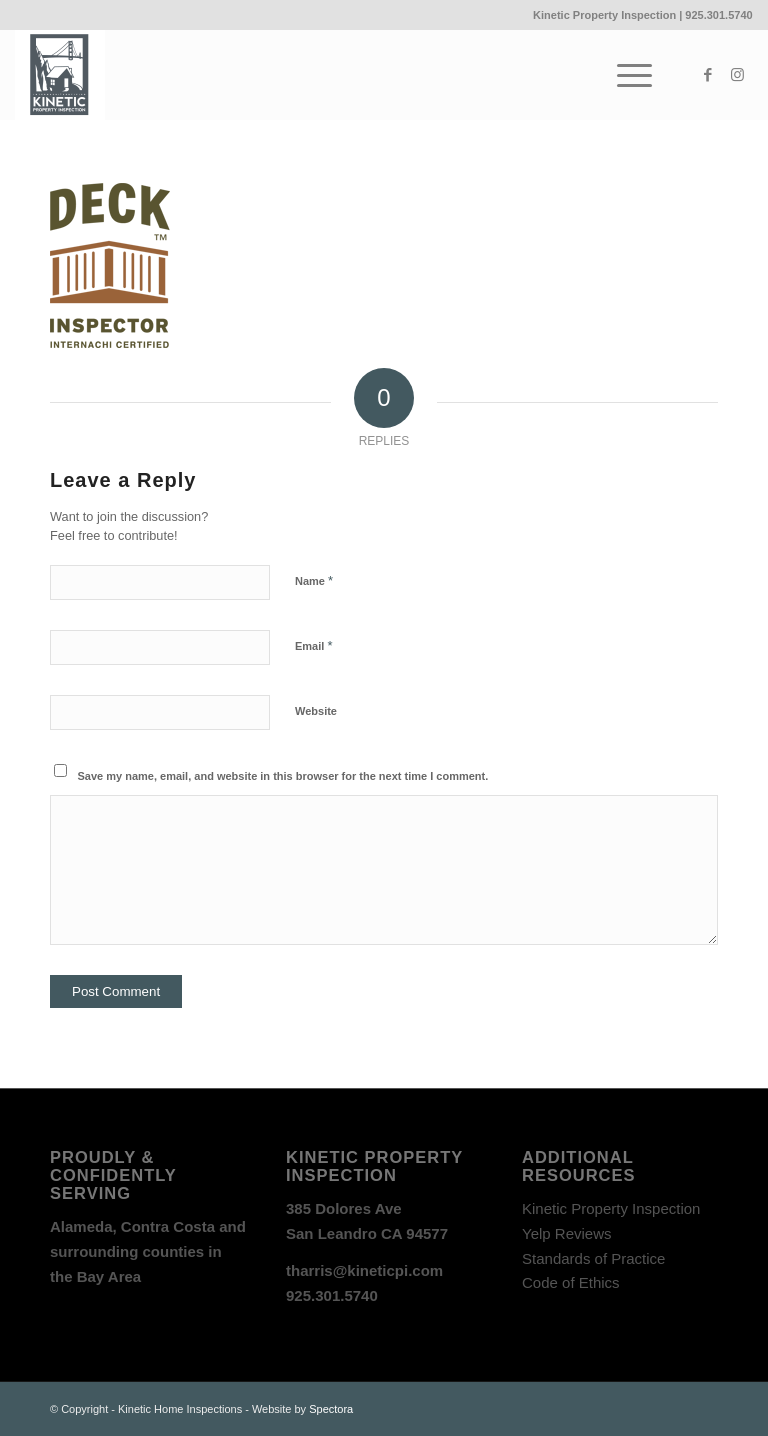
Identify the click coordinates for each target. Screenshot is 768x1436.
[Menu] (624, 75)
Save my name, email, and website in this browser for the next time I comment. (283, 776)
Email (313, 645)
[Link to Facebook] (708, 75)
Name (314, 580)
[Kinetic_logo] (60, 75)
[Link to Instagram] (738, 75)
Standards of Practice (593, 1258)
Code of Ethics (571, 1282)
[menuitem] (624, 75)
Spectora (331, 1409)
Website (316, 711)
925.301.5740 (718, 15)
